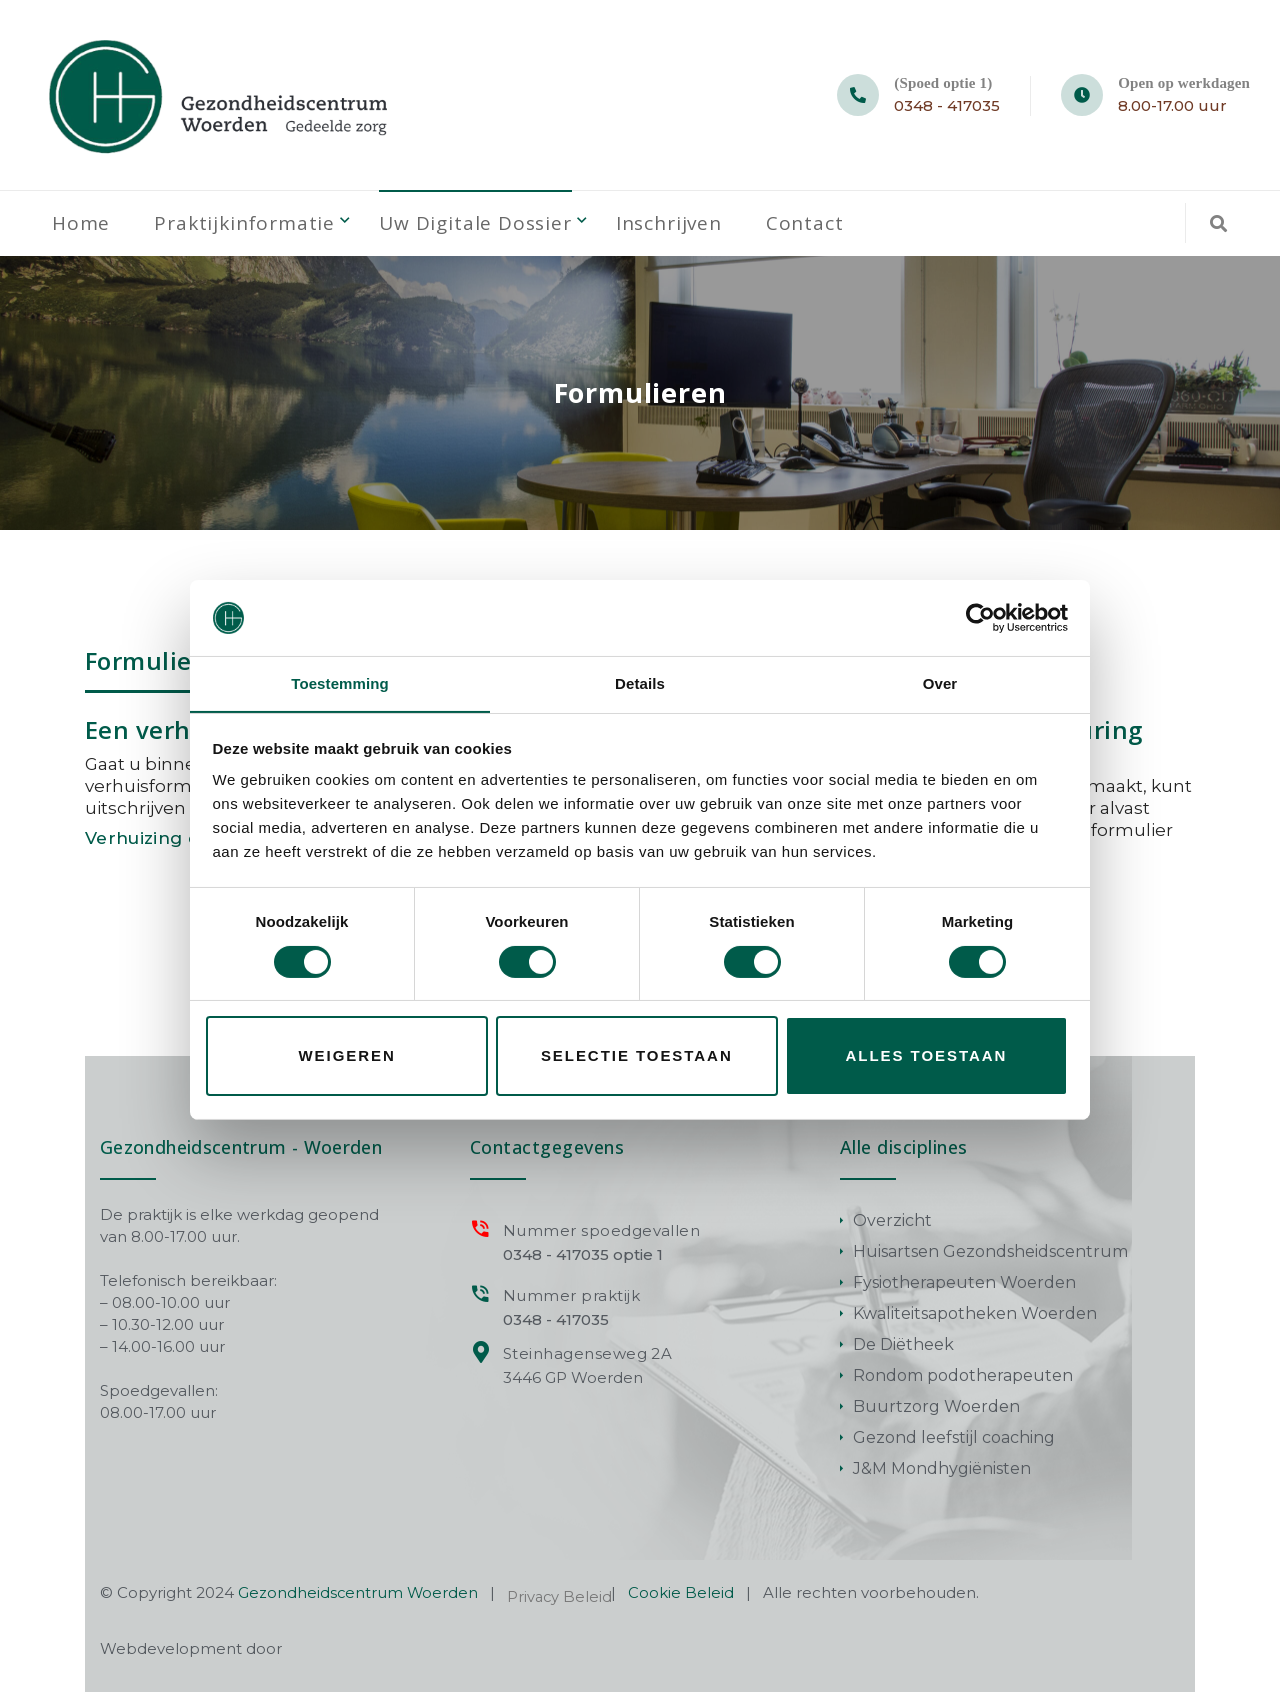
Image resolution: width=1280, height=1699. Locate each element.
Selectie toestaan (637, 1056)
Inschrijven (684, 227)
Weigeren (347, 1056)
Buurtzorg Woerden (936, 1413)
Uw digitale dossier (485, 227)
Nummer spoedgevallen (599, 1237)
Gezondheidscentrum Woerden (359, 1599)
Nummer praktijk (568, 1302)
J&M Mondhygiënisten (942, 1475)
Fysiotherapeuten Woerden (964, 1289)
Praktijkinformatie (249, 227)
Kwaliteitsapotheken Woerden (975, 1320)
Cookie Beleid (685, 1599)
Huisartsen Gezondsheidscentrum (990, 1258)
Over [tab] (940, 683)
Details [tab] (640, 683)
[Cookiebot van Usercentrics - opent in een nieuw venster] (980, 617)
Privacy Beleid (562, 1603)
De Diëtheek (903, 1351)
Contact (822, 227)
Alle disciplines (904, 1154)
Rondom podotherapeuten (963, 1382)
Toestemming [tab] (340, 683)
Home (82, 227)
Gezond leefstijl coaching (954, 1444)
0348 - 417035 (947, 105)
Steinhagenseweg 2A (585, 1360)
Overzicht (892, 1227)
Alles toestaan (927, 1056)
